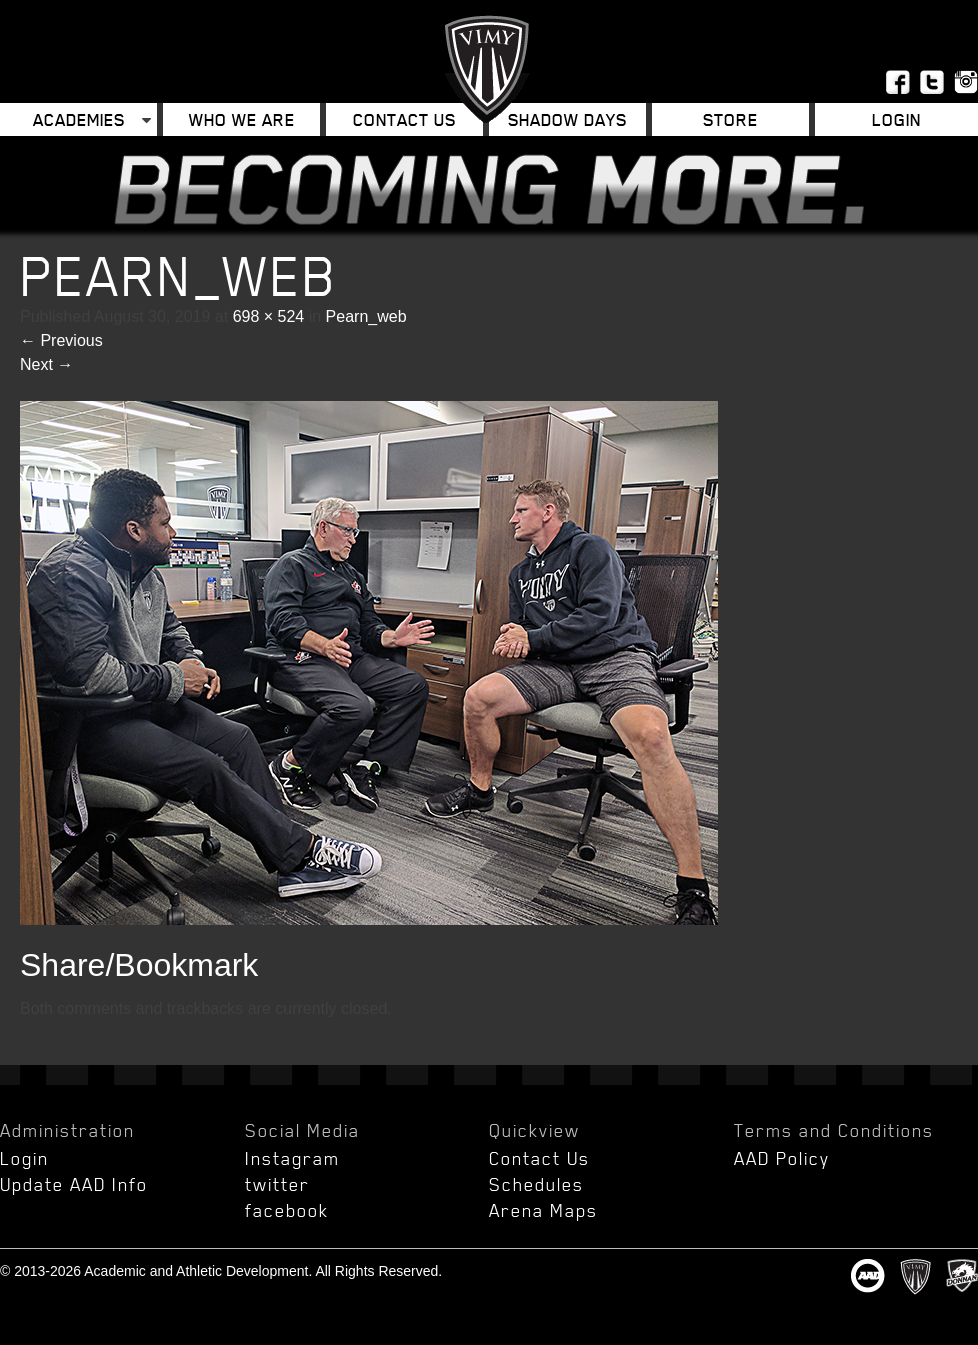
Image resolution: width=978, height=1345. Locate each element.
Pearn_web (366, 316)
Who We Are (242, 119)
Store (730, 119)
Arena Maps (543, 1210)
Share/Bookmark (139, 965)
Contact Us (404, 119)
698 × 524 (269, 316)
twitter (277, 1184)
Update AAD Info (74, 1184)
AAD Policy (782, 1158)
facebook (287, 1210)
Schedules (536, 1184)
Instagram (292, 1158)
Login (896, 119)
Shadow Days (567, 119)
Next (46, 364)
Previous (61, 340)
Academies (79, 119)
